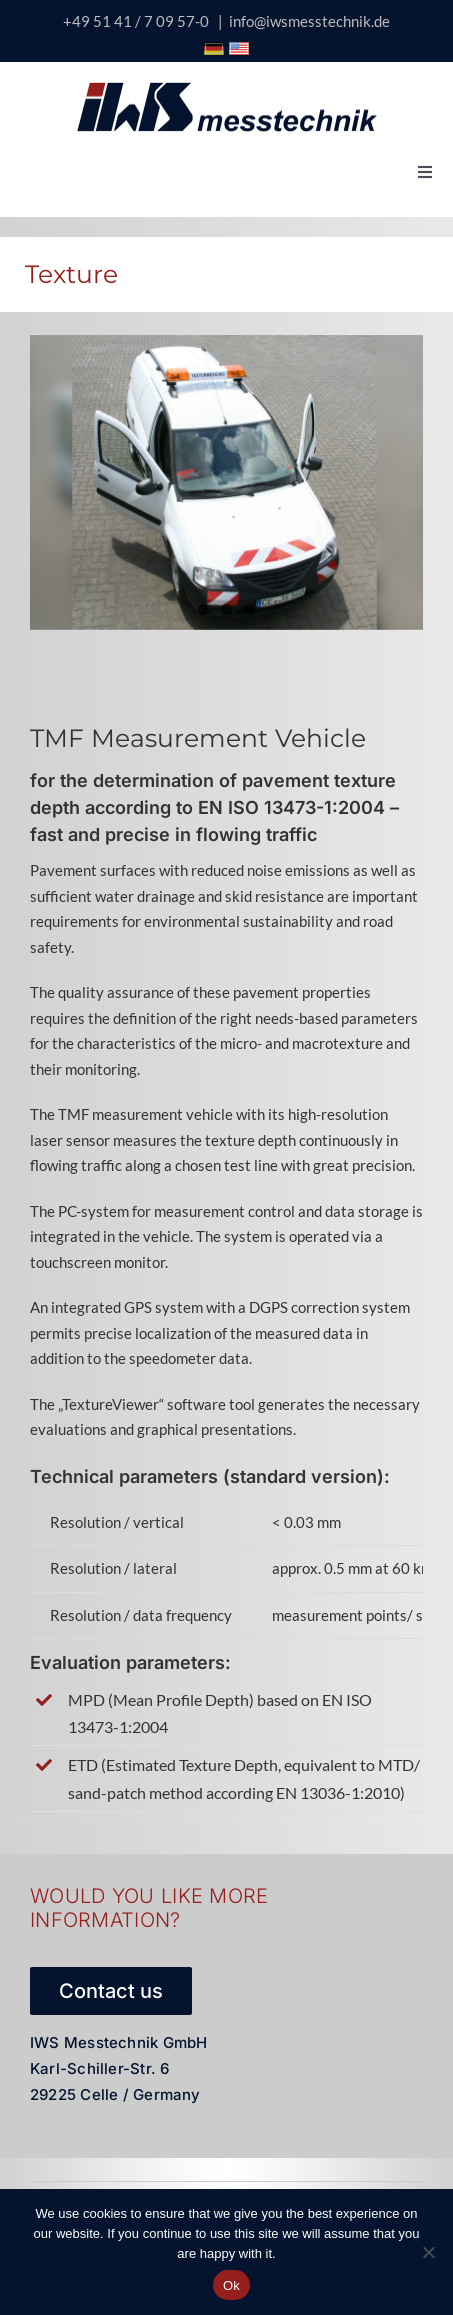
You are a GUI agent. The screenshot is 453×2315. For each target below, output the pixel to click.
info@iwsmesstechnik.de (309, 21)
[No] (428, 2252)
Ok (231, 2285)
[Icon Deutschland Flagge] (214, 49)
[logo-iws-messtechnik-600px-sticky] (227, 89)
